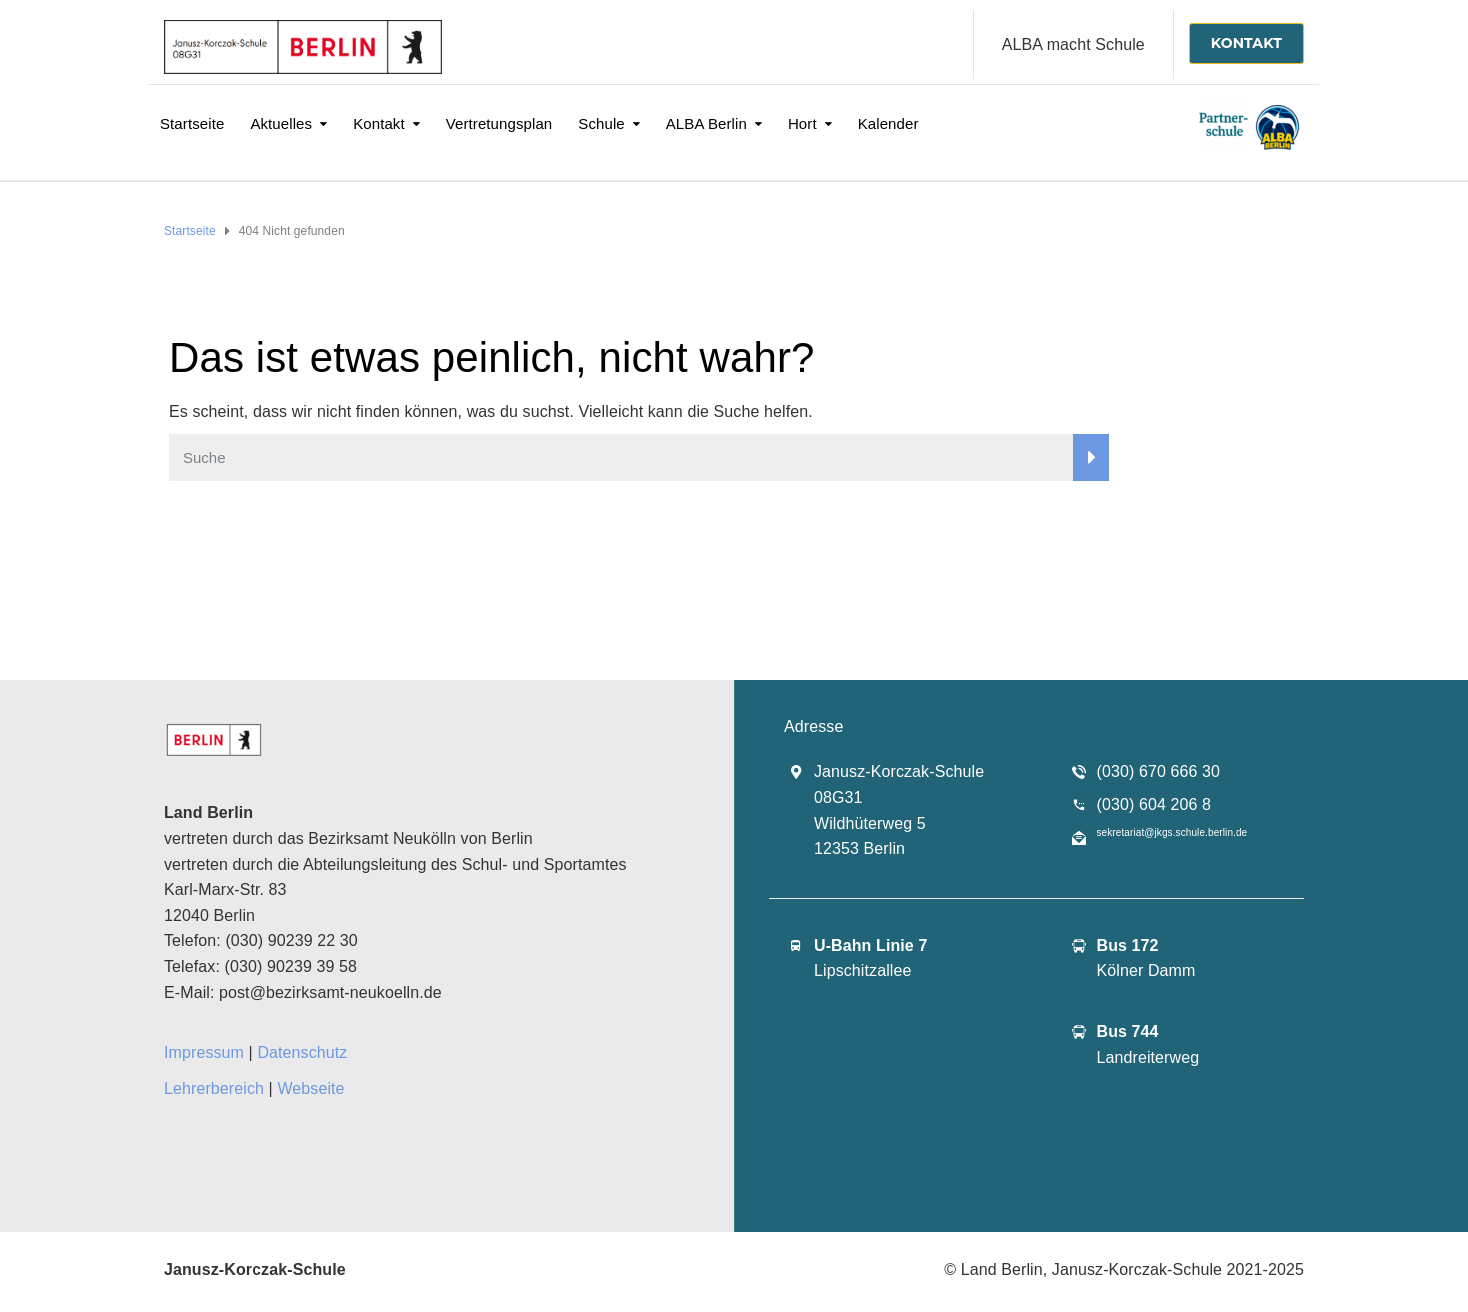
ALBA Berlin (706, 123)
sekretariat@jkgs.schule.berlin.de (1172, 832)
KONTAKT (1246, 43)
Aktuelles (281, 123)
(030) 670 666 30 (1158, 771)
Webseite (310, 1088)
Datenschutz (302, 1052)
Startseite (192, 123)
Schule (601, 123)
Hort (802, 123)
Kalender (888, 123)
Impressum (204, 1052)
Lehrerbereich (214, 1088)
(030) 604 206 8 (1154, 804)
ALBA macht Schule (1073, 44)
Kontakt (379, 123)
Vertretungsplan (499, 123)
